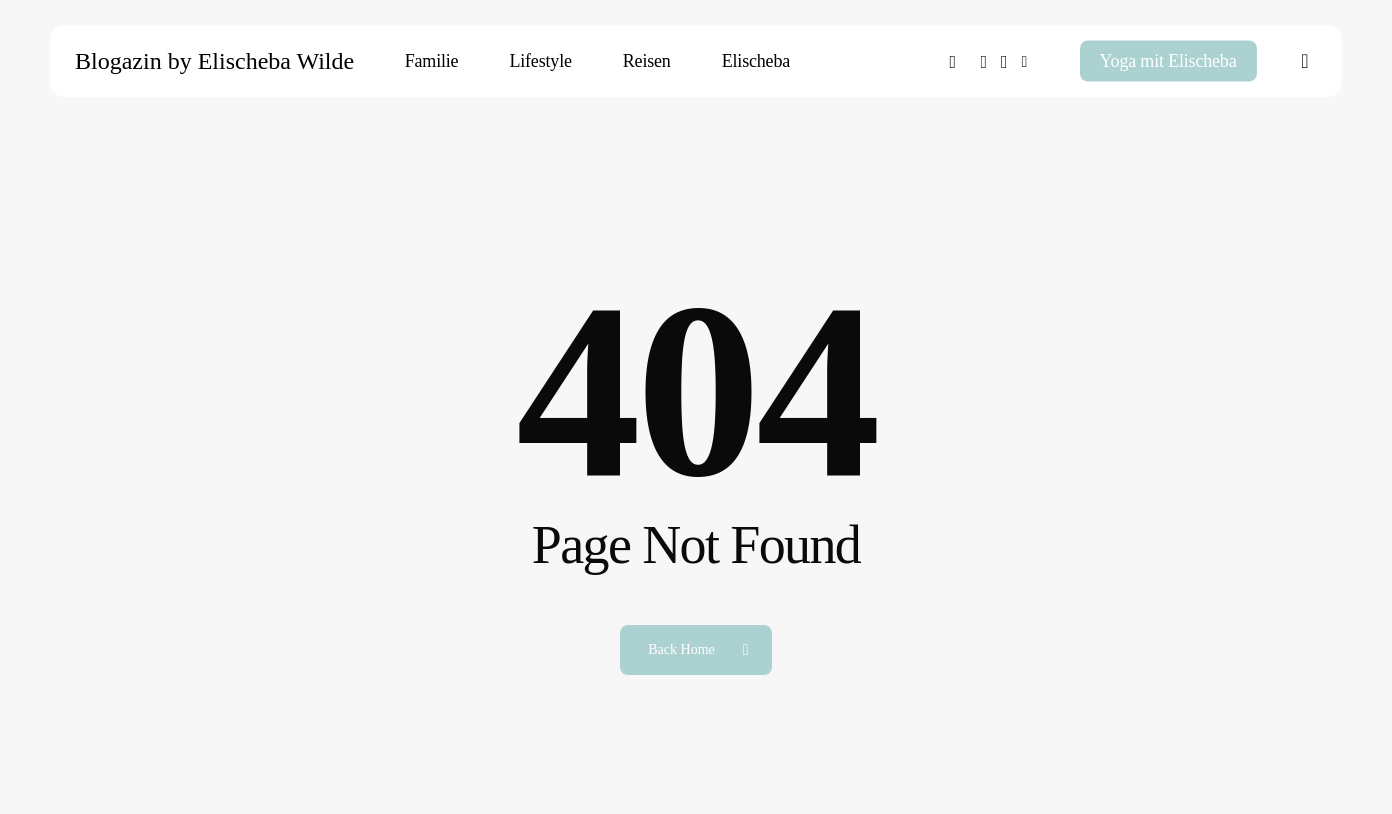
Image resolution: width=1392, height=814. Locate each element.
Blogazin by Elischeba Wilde (214, 61)
